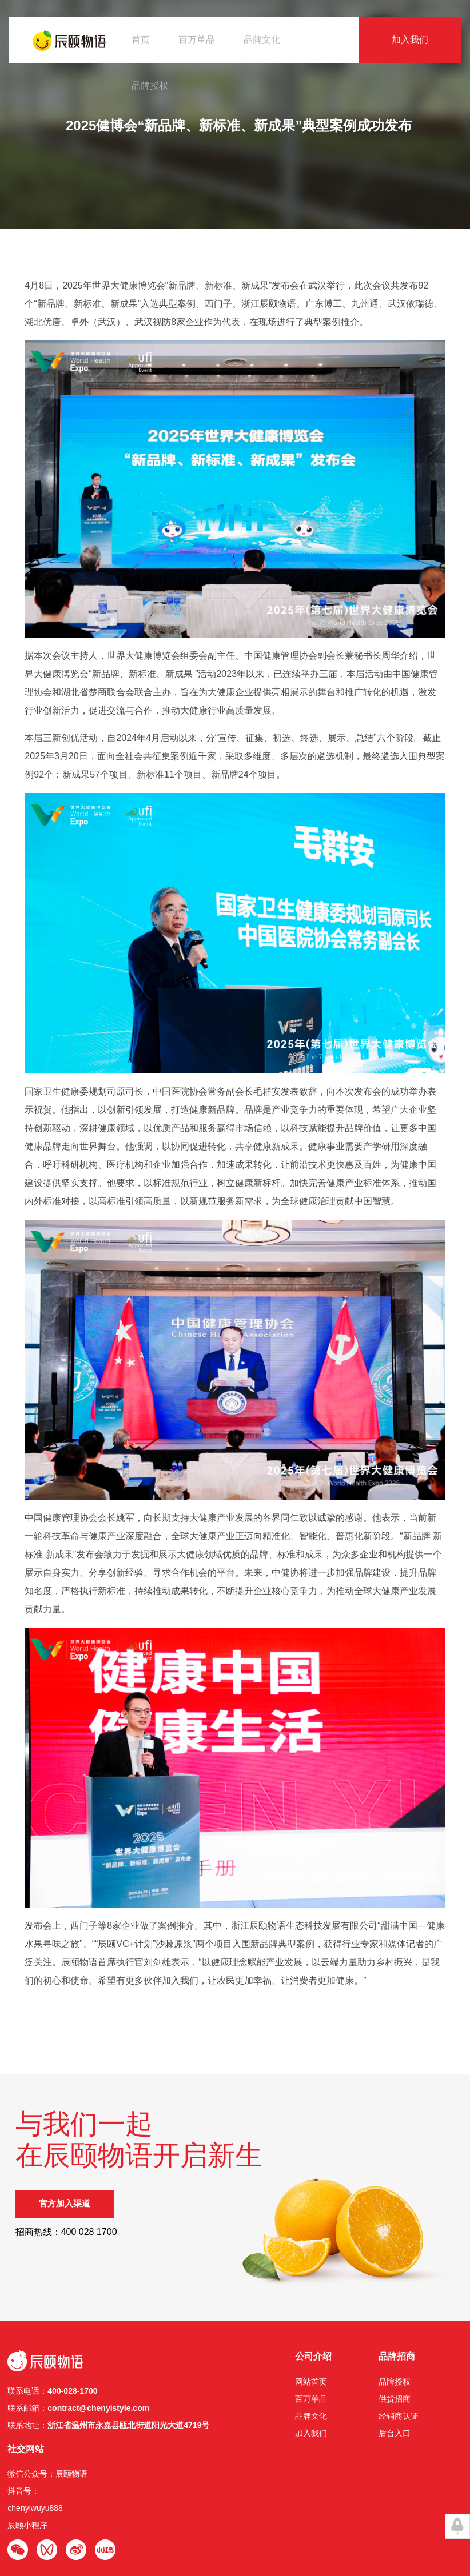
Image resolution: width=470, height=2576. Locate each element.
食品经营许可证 (93, 2525)
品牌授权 (150, 85)
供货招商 (312, 2420)
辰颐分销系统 (145, 2525)
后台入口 (312, 2454)
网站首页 (228, 2403)
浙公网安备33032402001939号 (335, 2513)
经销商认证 (316, 2437)
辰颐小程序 (399, 2454)
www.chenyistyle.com (168, 2513)
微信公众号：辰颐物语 (419, 2403)
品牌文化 (262, 40)
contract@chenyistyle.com (99, 2429)
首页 (141, 40)
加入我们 (410, 40)
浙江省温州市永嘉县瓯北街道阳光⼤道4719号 (129, 2446)
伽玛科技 (257, 2525)
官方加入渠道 (74, 2265)
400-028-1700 (73, 2412)
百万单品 (196, 40)
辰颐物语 (34, 2513)
